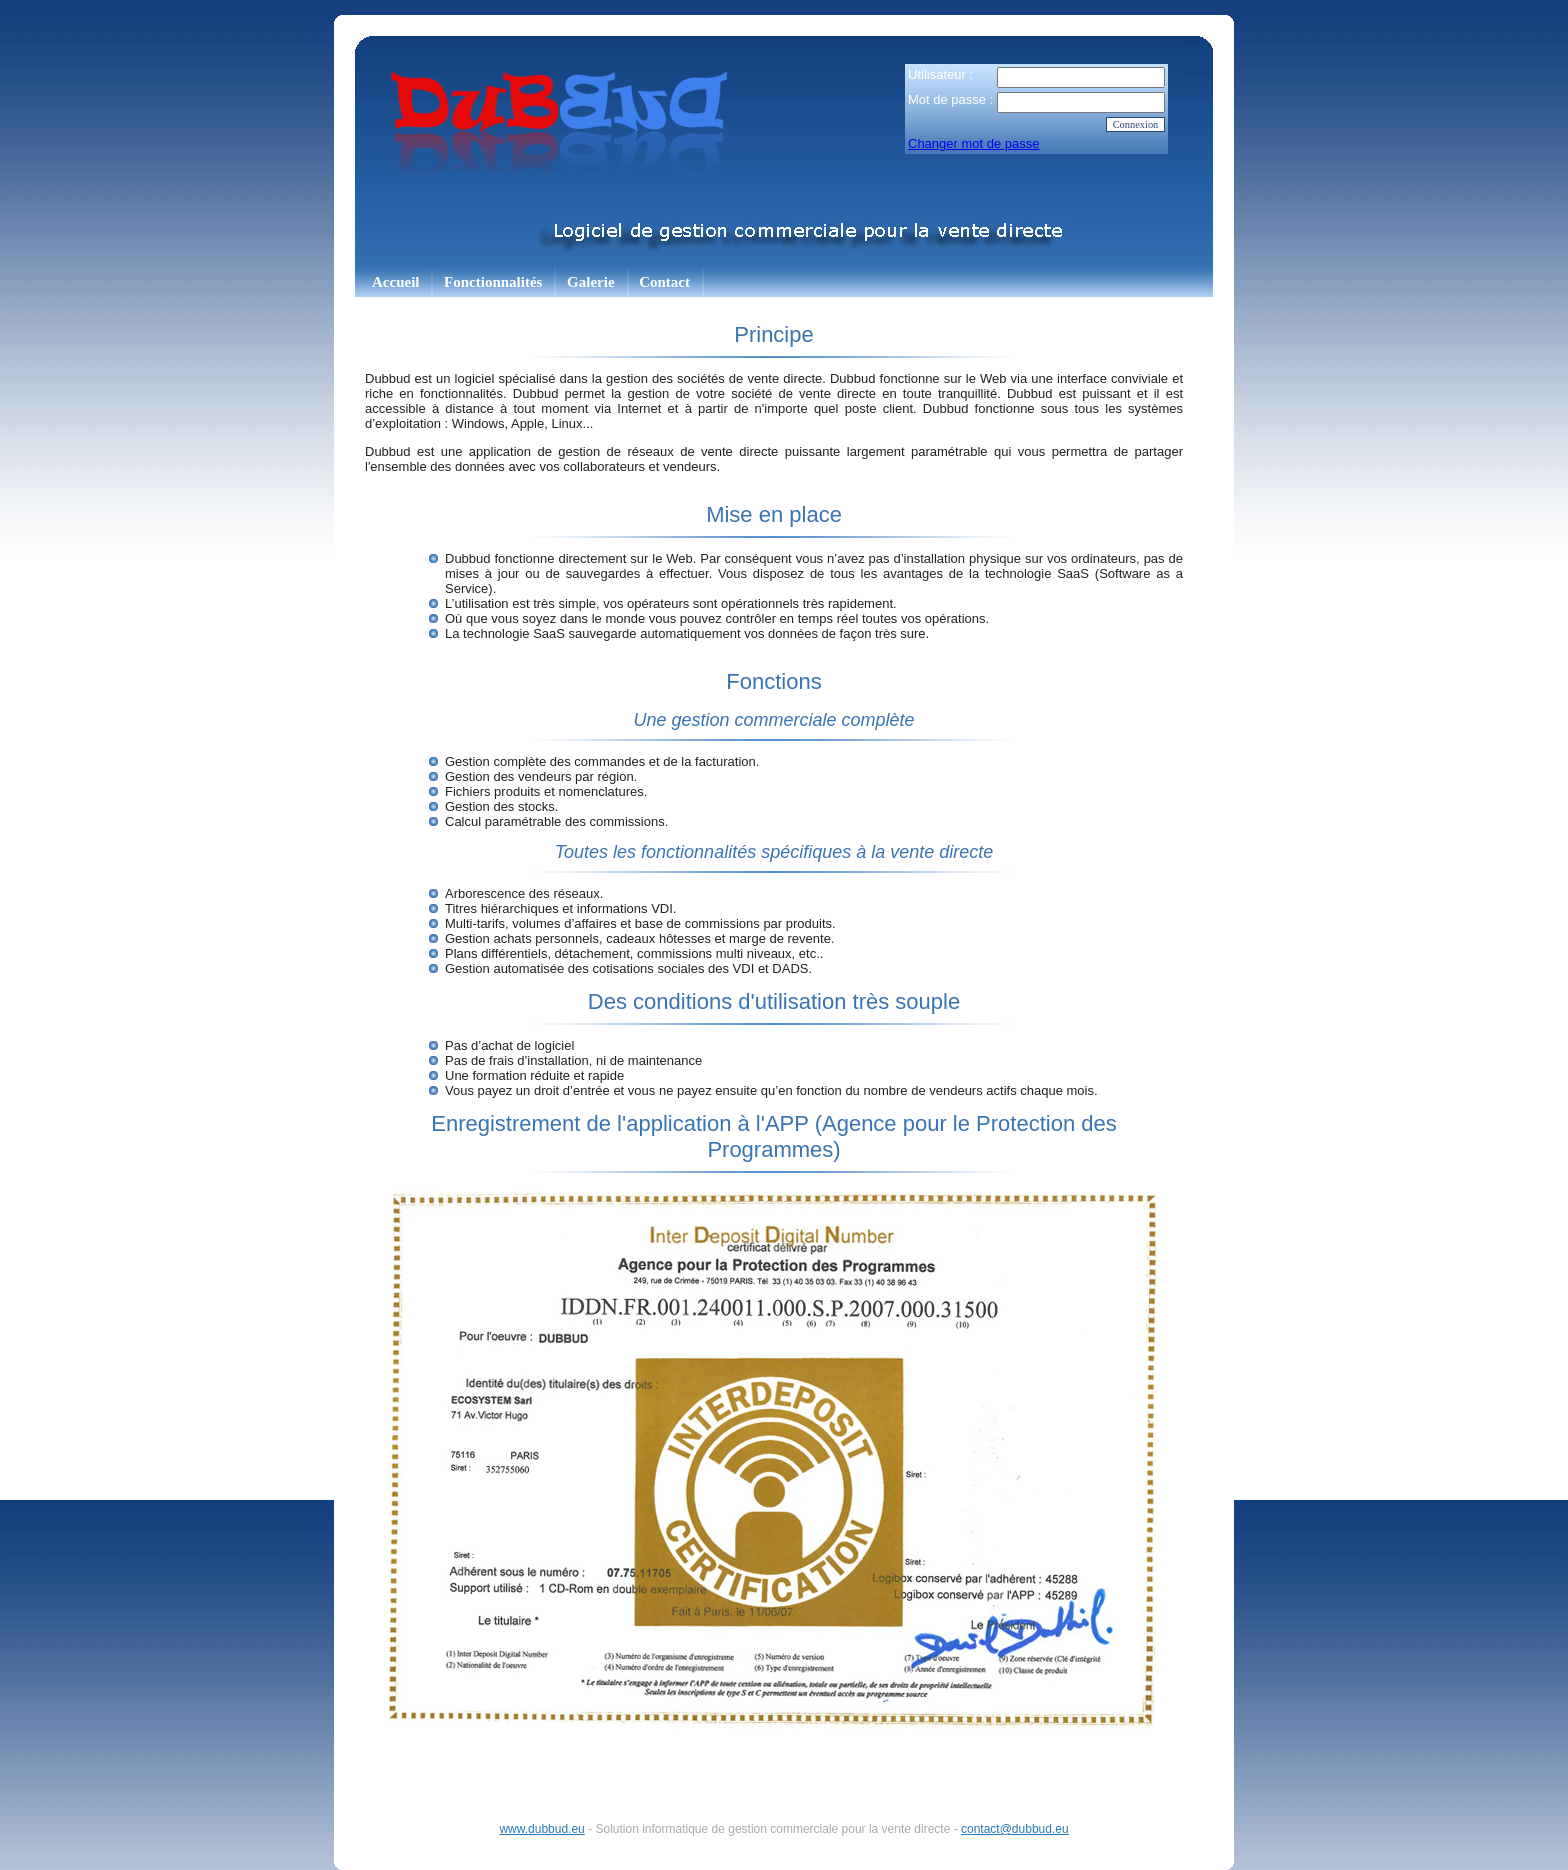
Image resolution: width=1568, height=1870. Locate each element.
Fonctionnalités (493, 282)
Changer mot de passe (974, 143)
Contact (664, 282)
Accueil (395, 282)
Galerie (590, 282)
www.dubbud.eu (541, 1829)
